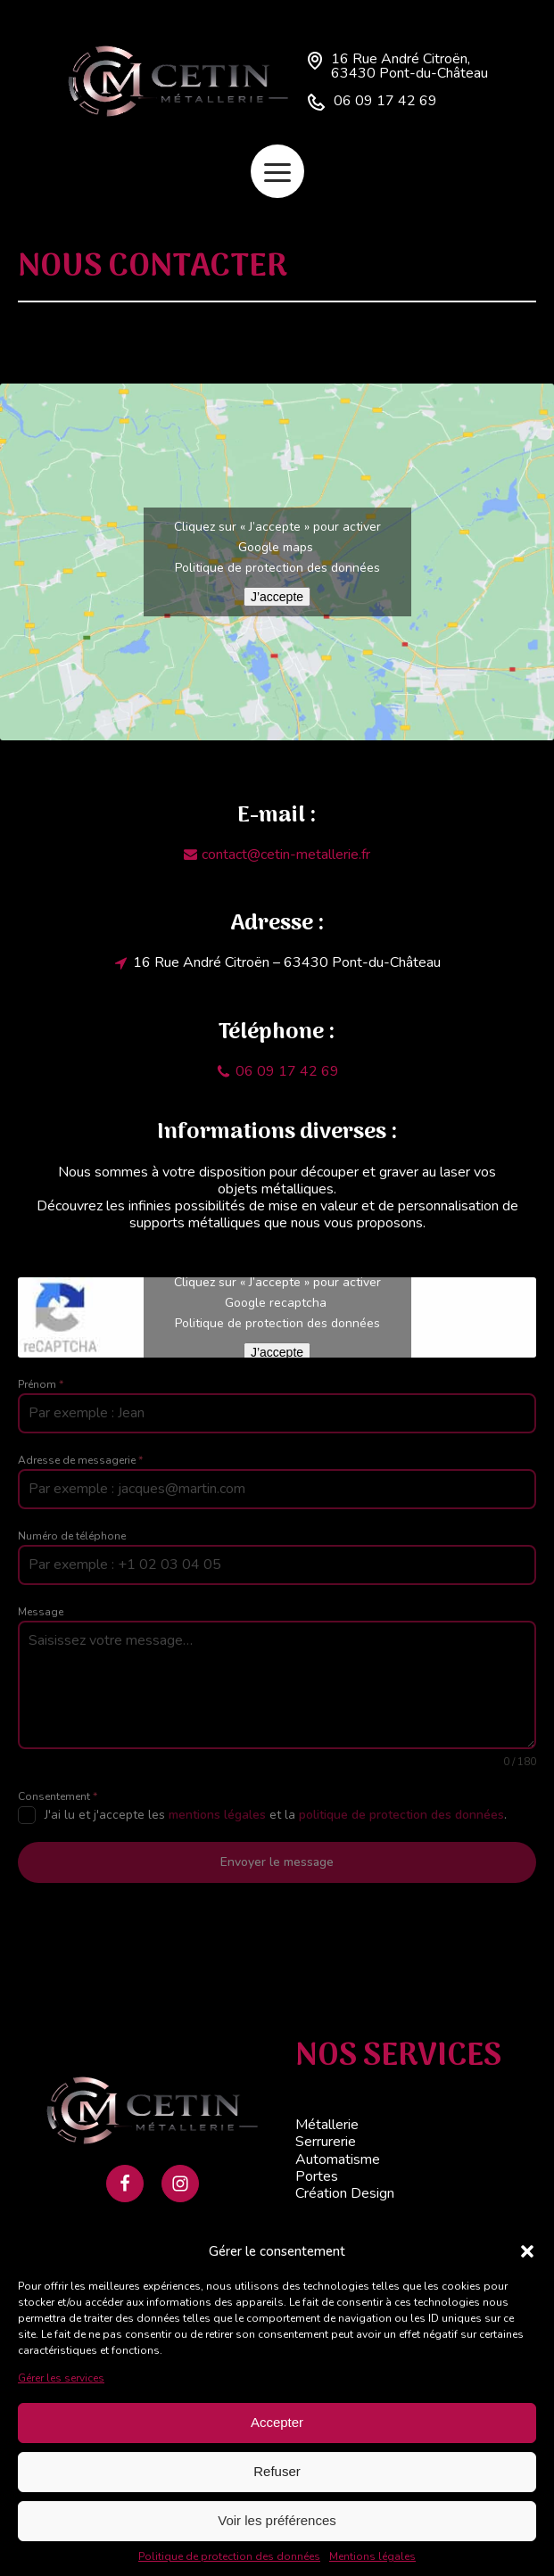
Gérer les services (61, 2378)
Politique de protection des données (229, 2556)
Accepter (277, 2422)
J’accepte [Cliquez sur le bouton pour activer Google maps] (277, 597)
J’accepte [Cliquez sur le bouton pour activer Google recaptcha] (277, 1352)
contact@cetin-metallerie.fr (286, 854)
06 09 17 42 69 (385, 101)
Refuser (277, 2471)
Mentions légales (372, 2556)
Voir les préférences (277, 2520)
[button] (527, 2251)
